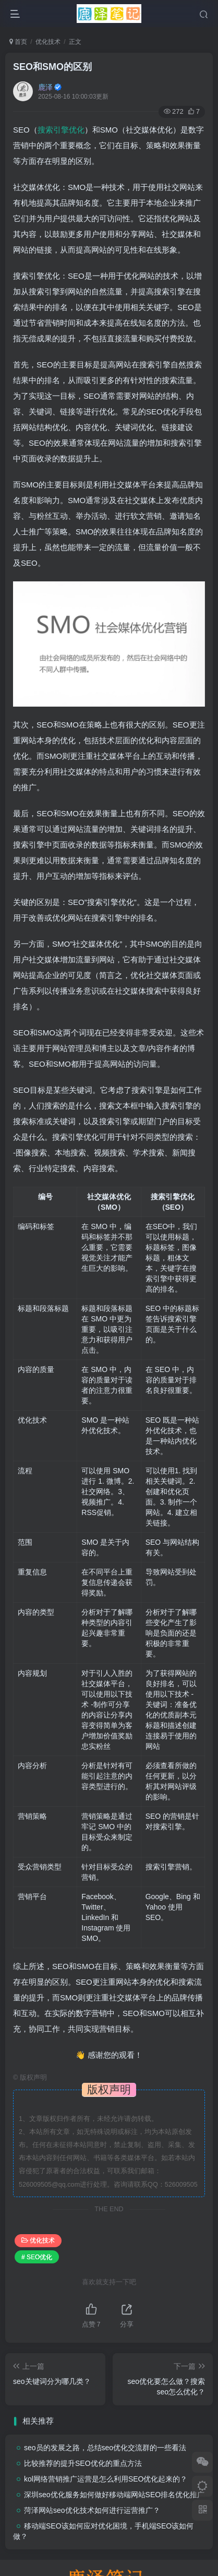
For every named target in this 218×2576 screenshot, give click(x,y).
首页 (18, 41)
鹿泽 (45, 87)
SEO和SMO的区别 (52, 67)
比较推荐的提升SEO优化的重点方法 (83, 2463)
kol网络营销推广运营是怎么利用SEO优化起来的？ (105, 2479)
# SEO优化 (36, 2257)
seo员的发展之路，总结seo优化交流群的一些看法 (105, 2447)
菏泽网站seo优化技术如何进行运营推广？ (92, 2510)
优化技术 (47, 41)
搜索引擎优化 (61, 129)
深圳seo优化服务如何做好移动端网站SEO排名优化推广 (114, 2494)
